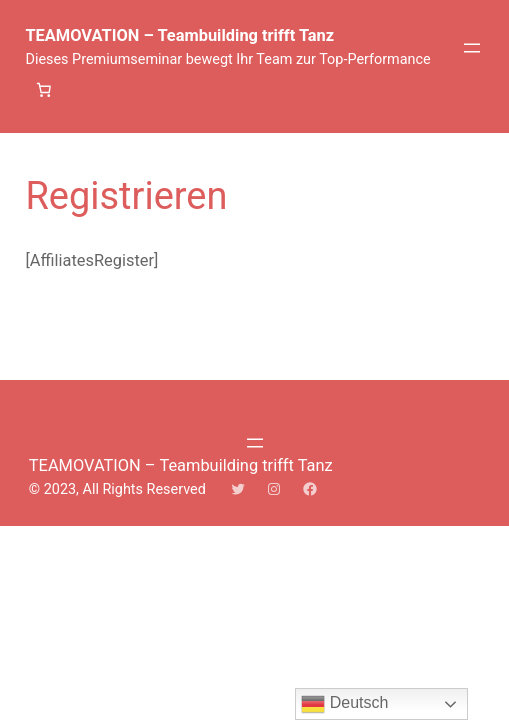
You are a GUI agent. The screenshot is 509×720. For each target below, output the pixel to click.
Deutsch (344, 704)
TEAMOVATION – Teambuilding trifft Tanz (179, 35)
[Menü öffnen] (472, 48)
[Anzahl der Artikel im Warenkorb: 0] (43, 89)
